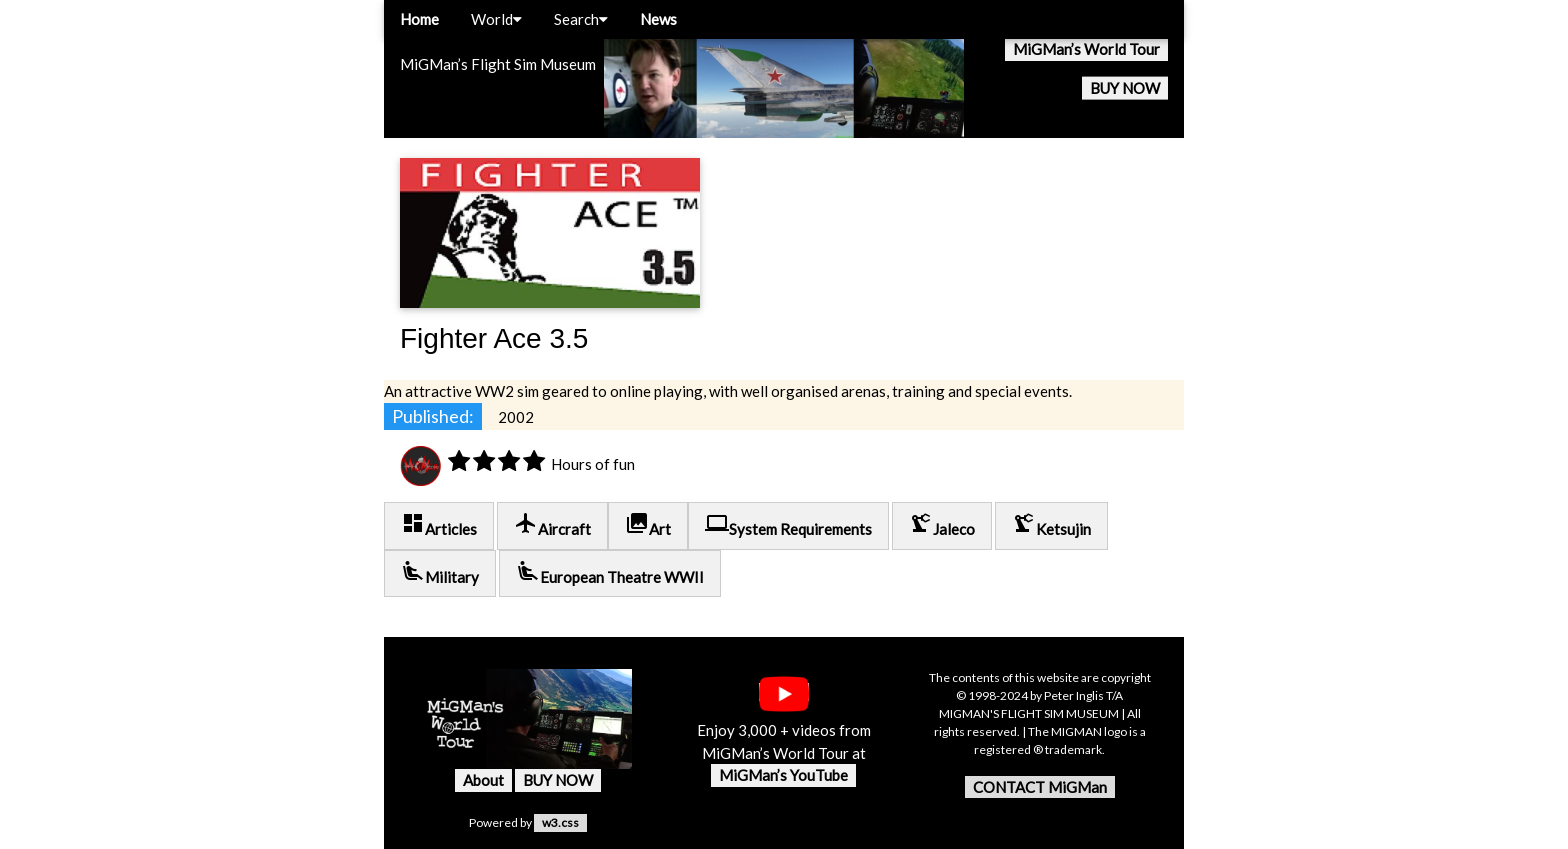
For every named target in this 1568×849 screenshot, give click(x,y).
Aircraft (552, 524)
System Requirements (788, 524)
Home (419, 19)
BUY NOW (1125, 88)
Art (648, 524)
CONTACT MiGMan (1040, 787)
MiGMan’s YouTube (783, 775)
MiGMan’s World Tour (1086, 49)
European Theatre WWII (610, 572)
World (496, 19)
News (658, 19)
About (483, 780)
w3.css (560, 822)
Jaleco (942, 524)
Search (581, 19)
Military (440, 572)
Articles (439, 524)
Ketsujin (1051, 524)
